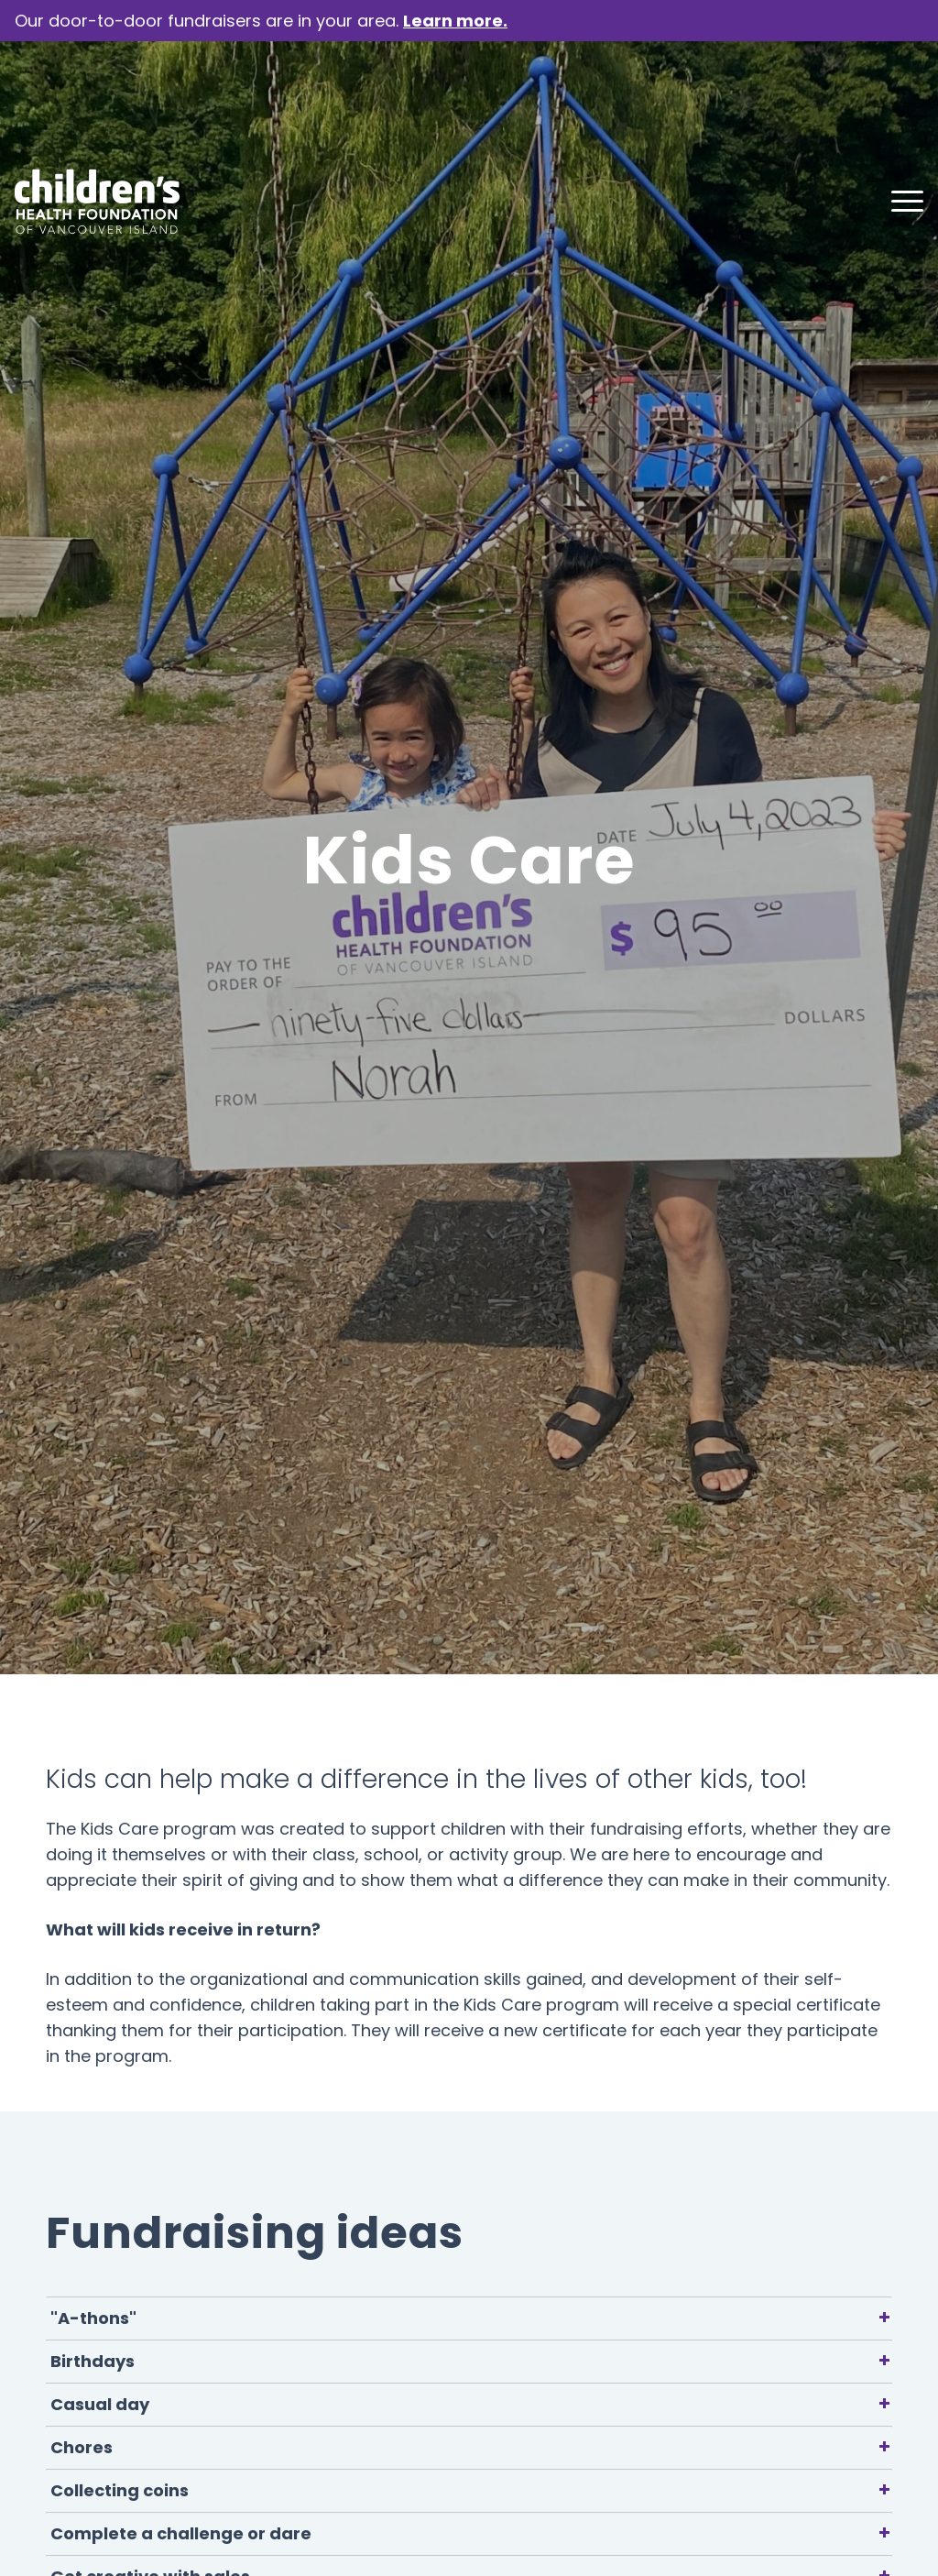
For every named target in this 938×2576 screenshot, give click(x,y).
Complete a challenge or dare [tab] (471, 2533)
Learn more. (455, 20)
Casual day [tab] (471, 2404)
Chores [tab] (471, 2447)
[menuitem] (901, 92)
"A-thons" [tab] (471, 2318)
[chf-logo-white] (97, 92)
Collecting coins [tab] (471, 2490)
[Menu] (901, 92)
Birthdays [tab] (471, 2361)
